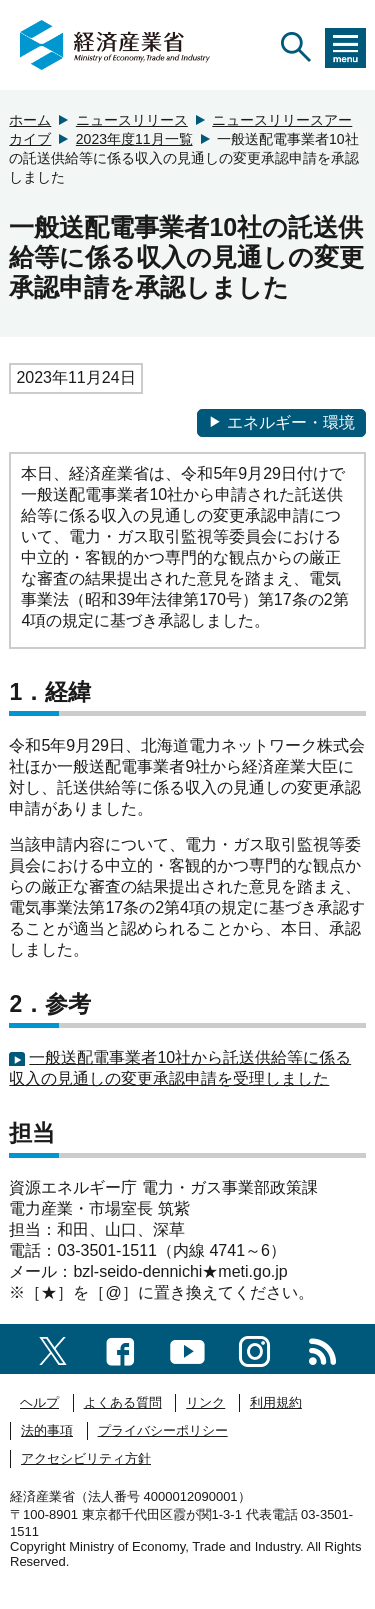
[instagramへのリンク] (254, 1348)
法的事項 (47, 1430)
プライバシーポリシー (163, 1430)
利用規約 (276, 1402)
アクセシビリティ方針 (86, 1458)
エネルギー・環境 (281, 422)
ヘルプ (39, 1402)
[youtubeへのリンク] (187, 1348)
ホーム (30, 120)
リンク (205, 1402)
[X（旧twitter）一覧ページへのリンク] (53, 1348)
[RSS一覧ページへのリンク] (322, 1348)
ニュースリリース (132, 120)
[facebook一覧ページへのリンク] (120, 1348)
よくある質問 (123, 1402)
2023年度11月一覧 (134, 139)
